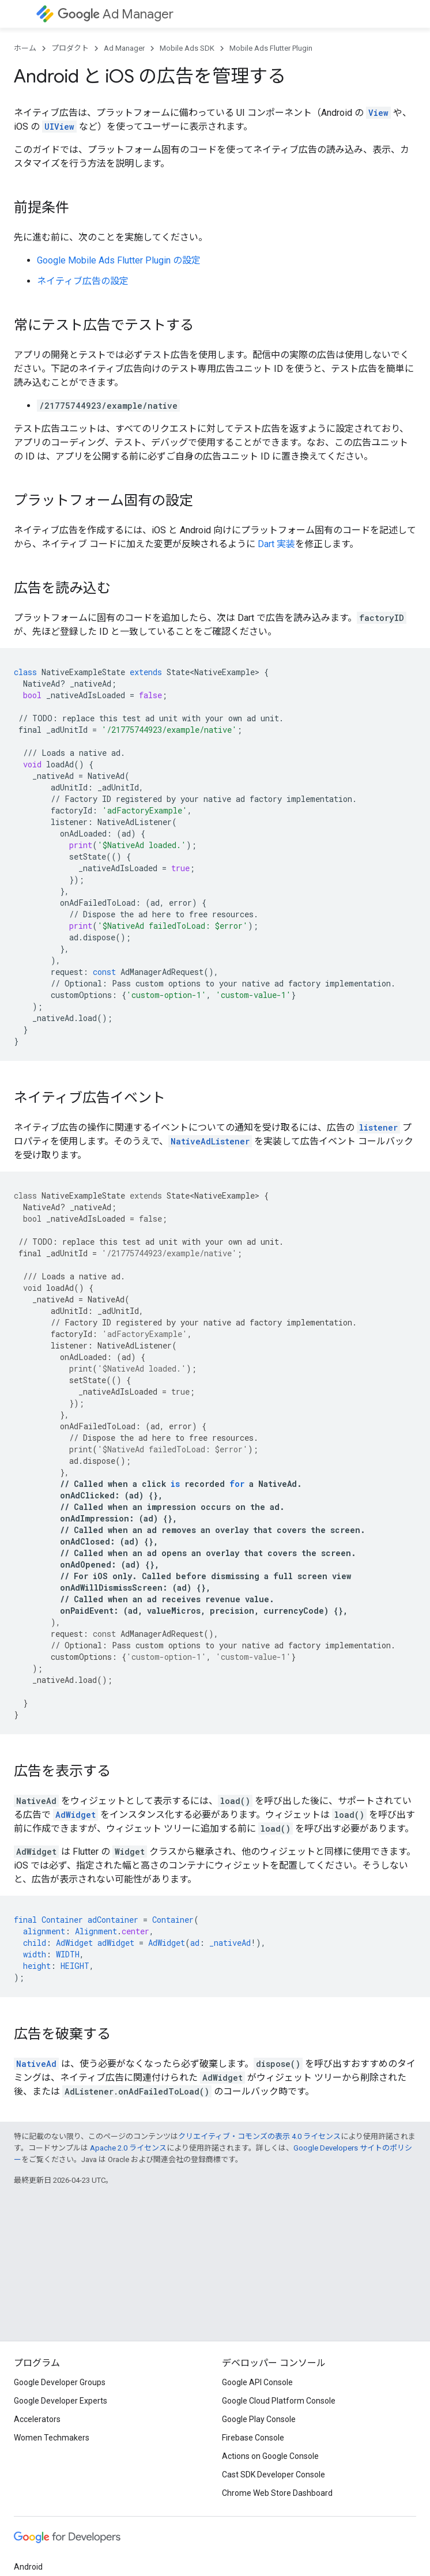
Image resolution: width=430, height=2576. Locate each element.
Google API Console (257, 2382)
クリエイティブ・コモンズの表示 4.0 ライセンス (259, 2136)
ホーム (25, 48)
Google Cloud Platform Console (278, 2400)
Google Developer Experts (60, 2400)
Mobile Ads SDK (187, 48)
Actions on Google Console (270, 2456)
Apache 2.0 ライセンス (128, 2148)
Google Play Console (259, 2419)
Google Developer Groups (59, 2382)
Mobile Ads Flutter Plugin (270, 48)
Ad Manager (115, 14)
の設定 (119, 260)
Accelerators (37, 2419)
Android (28, 2566)
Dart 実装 (276, 543)
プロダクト (70, 48)
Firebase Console (253, 2437)
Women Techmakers (51, 2437)
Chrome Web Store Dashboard (277, 2493)
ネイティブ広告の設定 (83, 281)
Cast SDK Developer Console (273, 2474)
